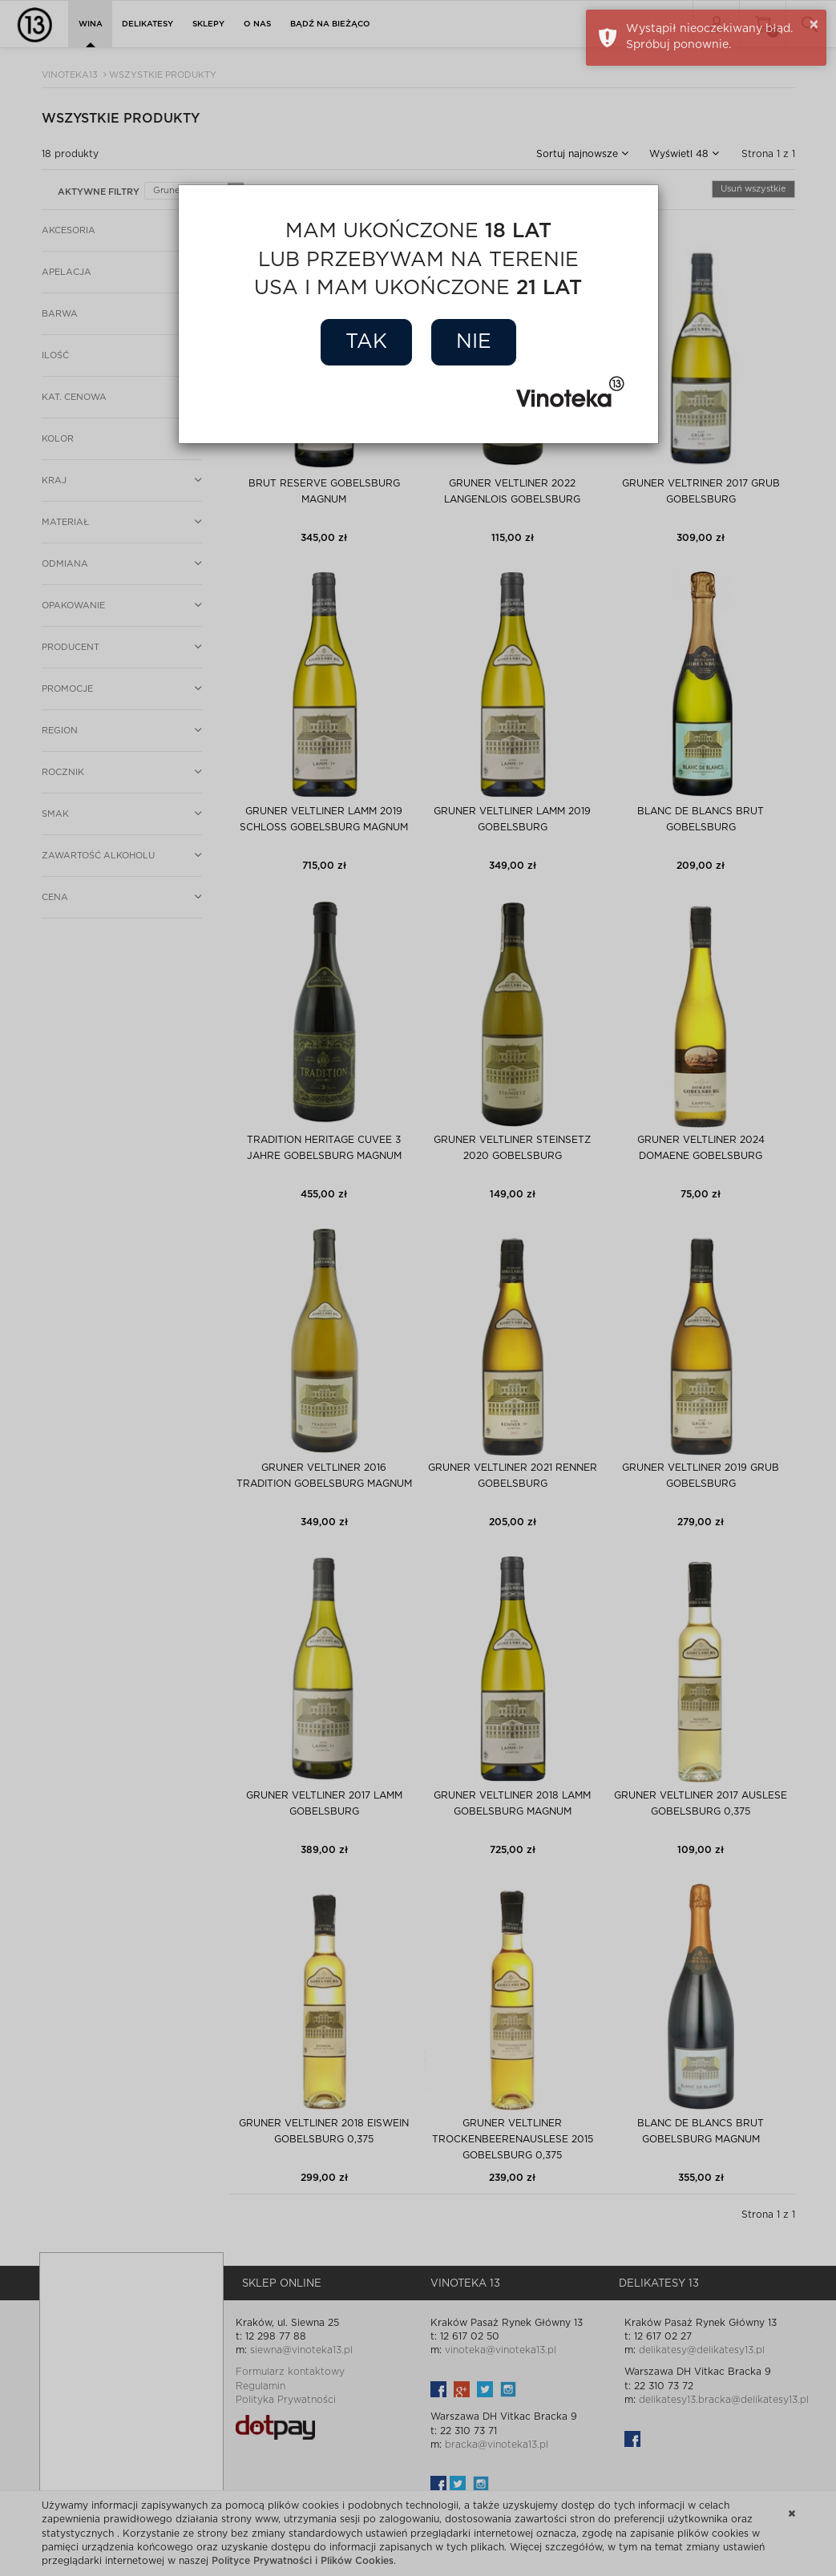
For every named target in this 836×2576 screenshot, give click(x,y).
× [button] (814, 25)
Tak (366, 342)
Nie (473, 342)
